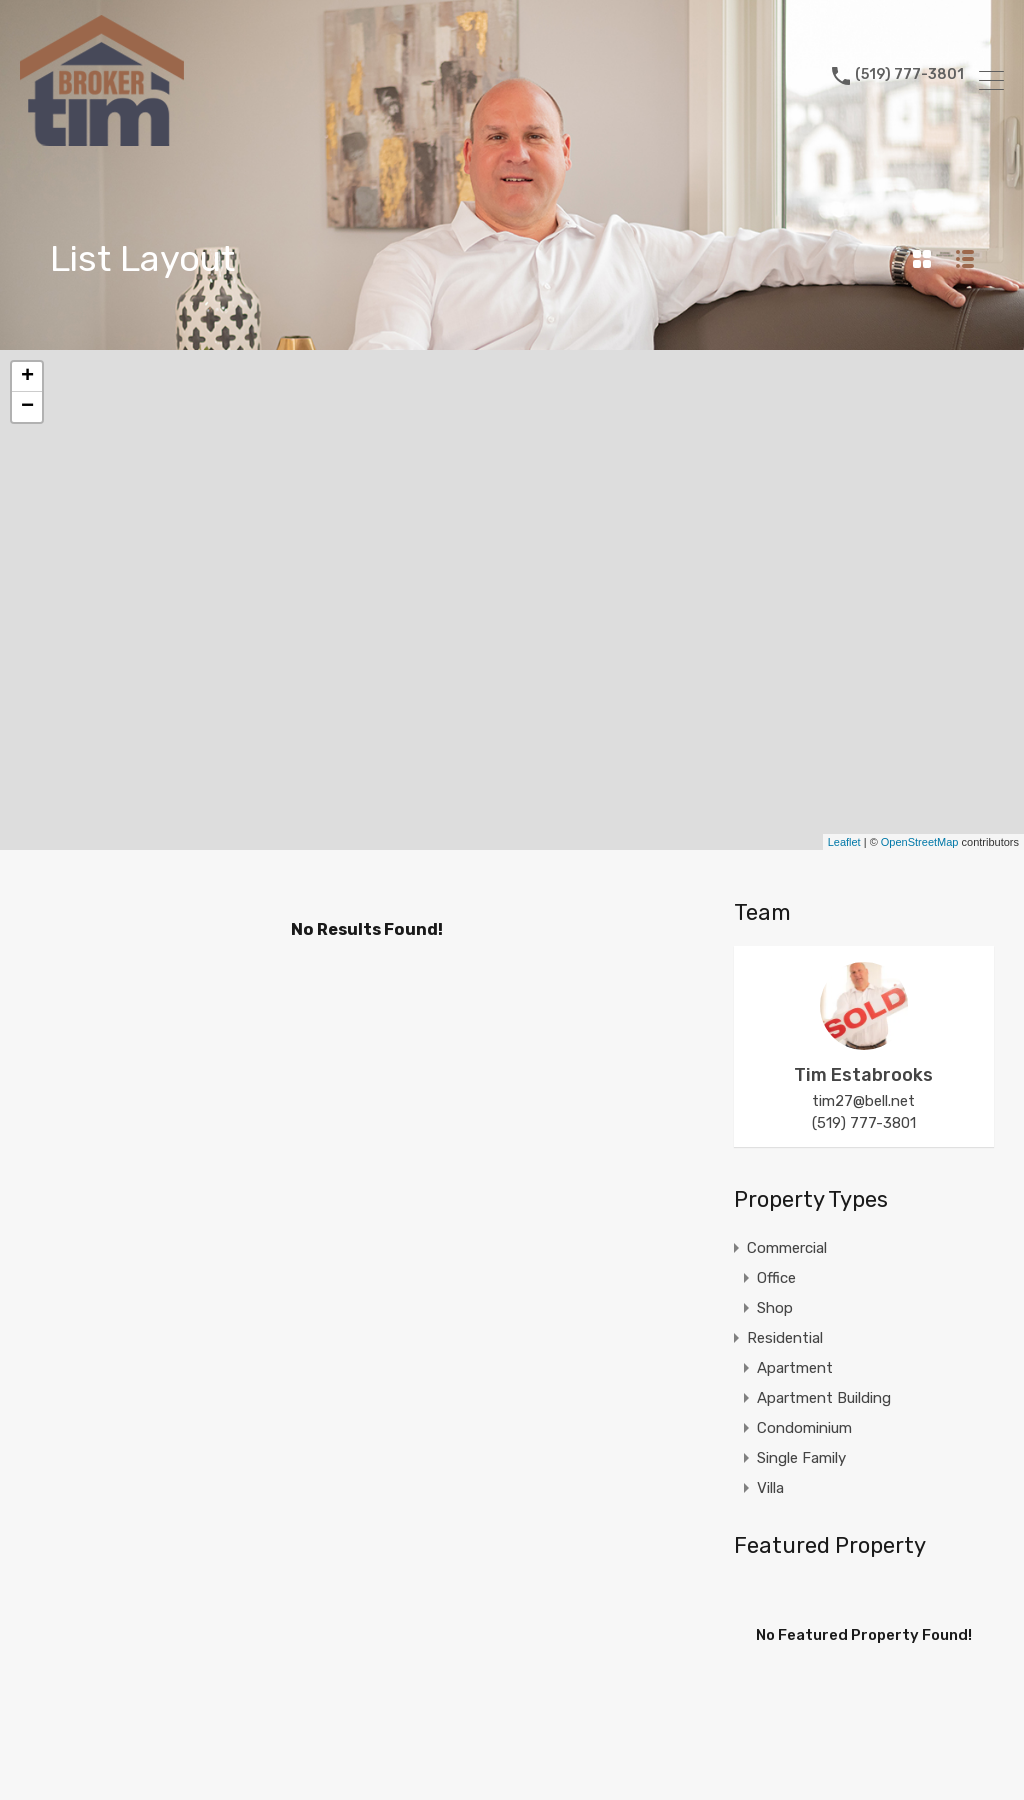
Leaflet (844, 842)
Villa (770, 1488)
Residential (785, 1338)
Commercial (787, 1248)
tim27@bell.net (863, 1101)
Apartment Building (824, 1398)
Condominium (804, 1428)
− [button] (27, 407)
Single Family (801, 1458)
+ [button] (27, 377)
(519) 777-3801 (909, 80)
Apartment (795, 1368)
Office (776, 1278)
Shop (775, 1308)
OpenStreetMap (920, 842)
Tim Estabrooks (863, 1075)
